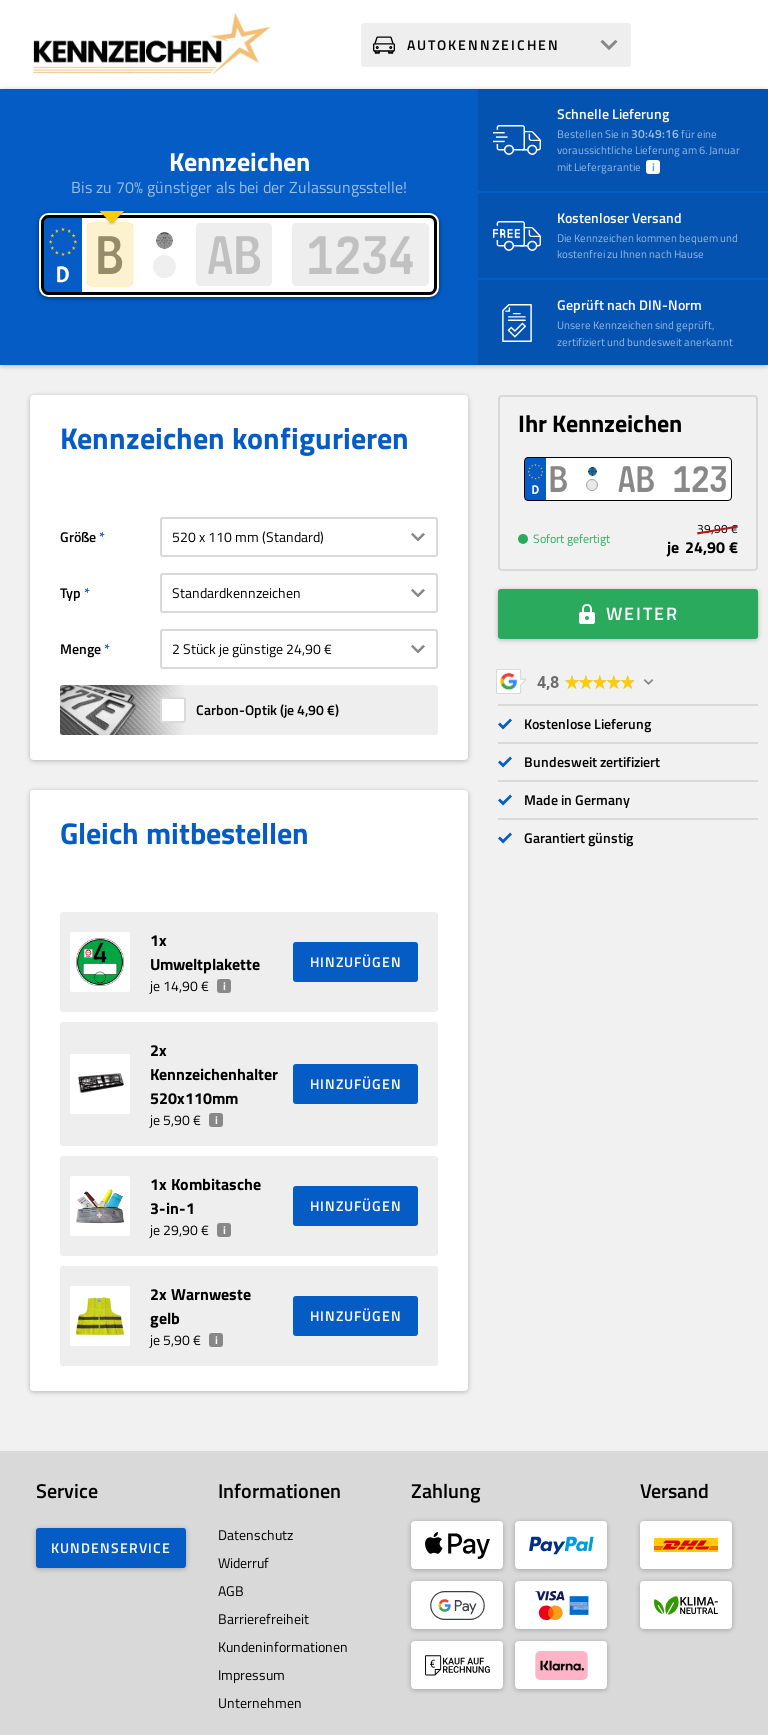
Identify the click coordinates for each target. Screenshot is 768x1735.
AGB (231, 1590)
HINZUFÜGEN (356, 961)
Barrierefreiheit (263, 1618)
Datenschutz (255, 1534)
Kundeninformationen (283, 1646)
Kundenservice (111, 1547)
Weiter (642, 613)
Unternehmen (260, 1702)
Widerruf (243, 1562)
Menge (80, 648)
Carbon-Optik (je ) (267, 709)
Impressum (251, 1674)
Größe (78, 536)
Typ (70, 592)
